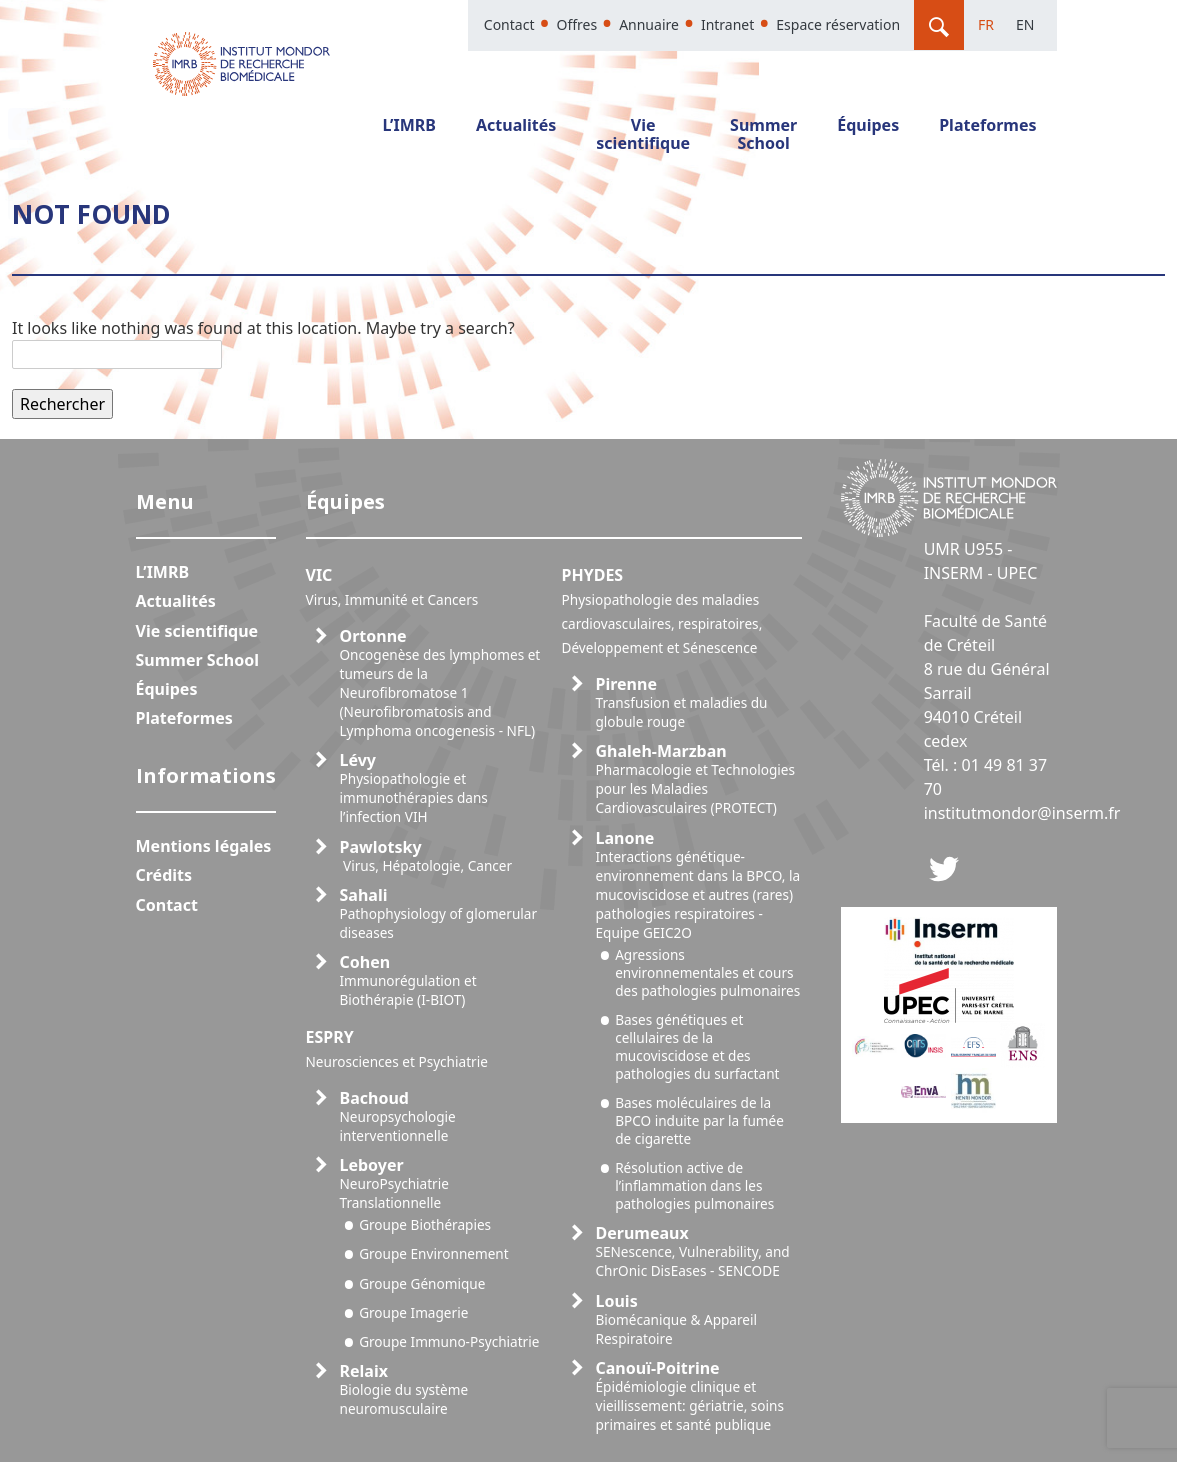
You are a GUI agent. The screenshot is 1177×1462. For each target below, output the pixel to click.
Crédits (164, 875)
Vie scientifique (643, 134)
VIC (392, 586)
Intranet (727, 24)
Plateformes (987, 125)
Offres (576, 24)
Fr (986, 24)
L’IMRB (409, 125)
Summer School (763, 134)
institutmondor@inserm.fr (1022, 813)
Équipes (868, 125)
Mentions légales (204, 846)
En (1025, 24)
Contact (509, 24)
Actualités (516, 125)
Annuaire (649, 24)
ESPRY (397, 1048)
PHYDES (662, 610)
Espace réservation (838, 24)
